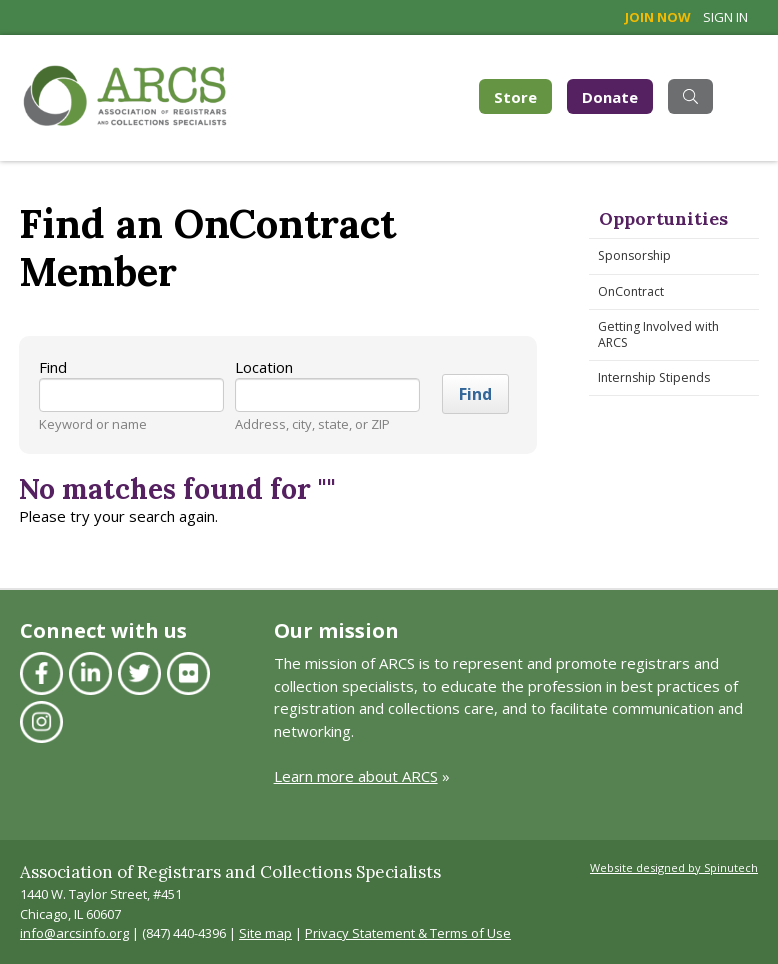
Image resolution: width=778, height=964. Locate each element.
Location (264, 367)
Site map (265, 933)
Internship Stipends (654, 377)
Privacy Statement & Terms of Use (408, 933)
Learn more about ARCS (356, 776)
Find (53, 367)
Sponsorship (634, 255)
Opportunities (663, 218)
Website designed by (674, 867)
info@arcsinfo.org (74, 933)
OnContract (631, 291)
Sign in (725, 17)
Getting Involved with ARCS (658, 334)
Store (523, 95)
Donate (610, 97)
